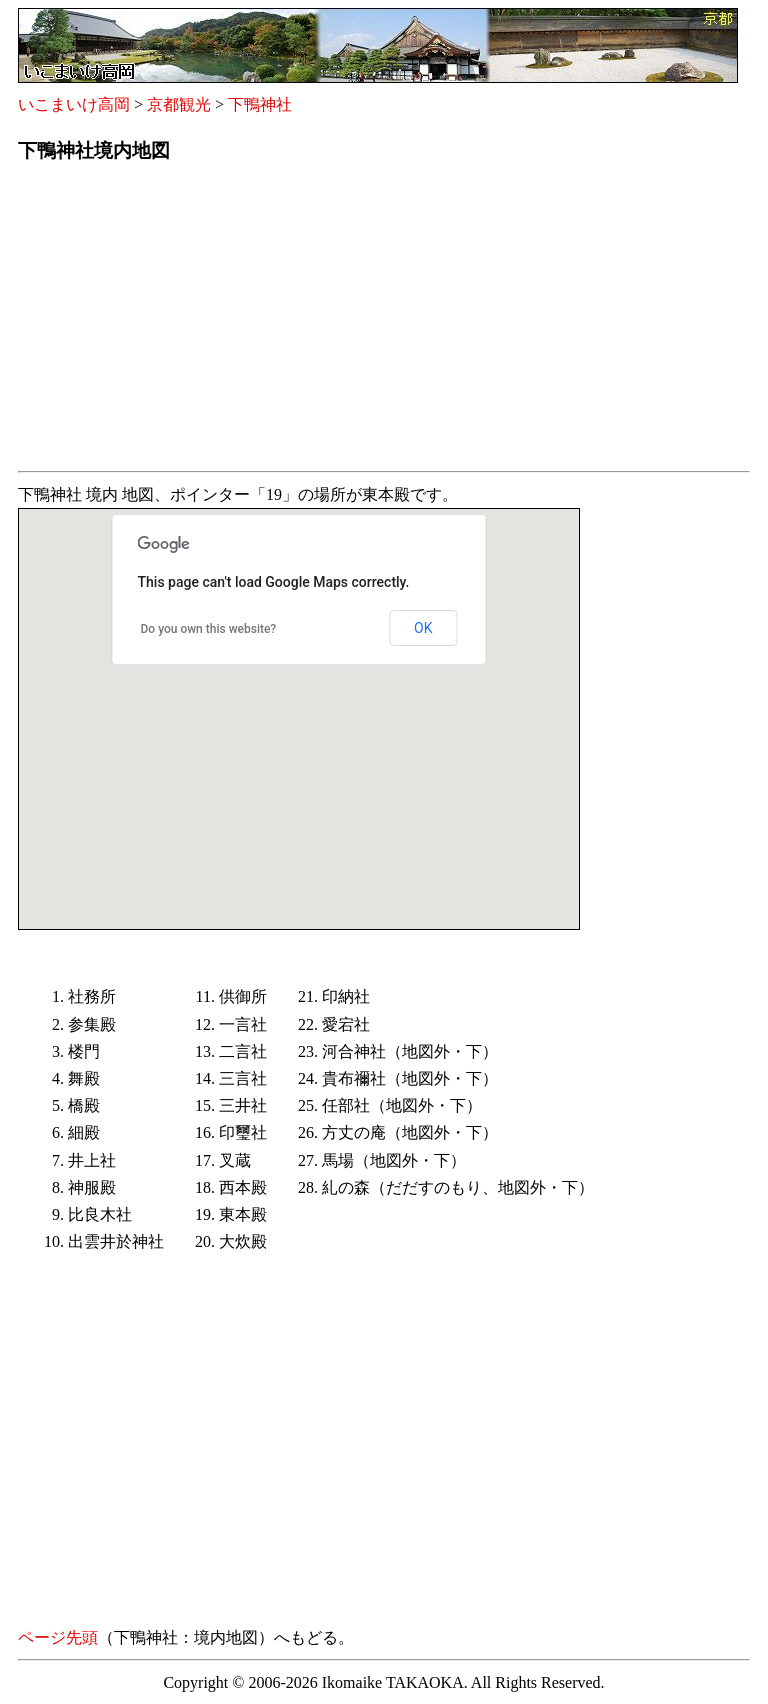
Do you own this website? (209, 629)
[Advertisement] (384, 323)
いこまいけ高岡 (74, 104)
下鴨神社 (260, 104)
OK (423, 628)
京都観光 (179, 104)
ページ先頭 (58, 1637)
